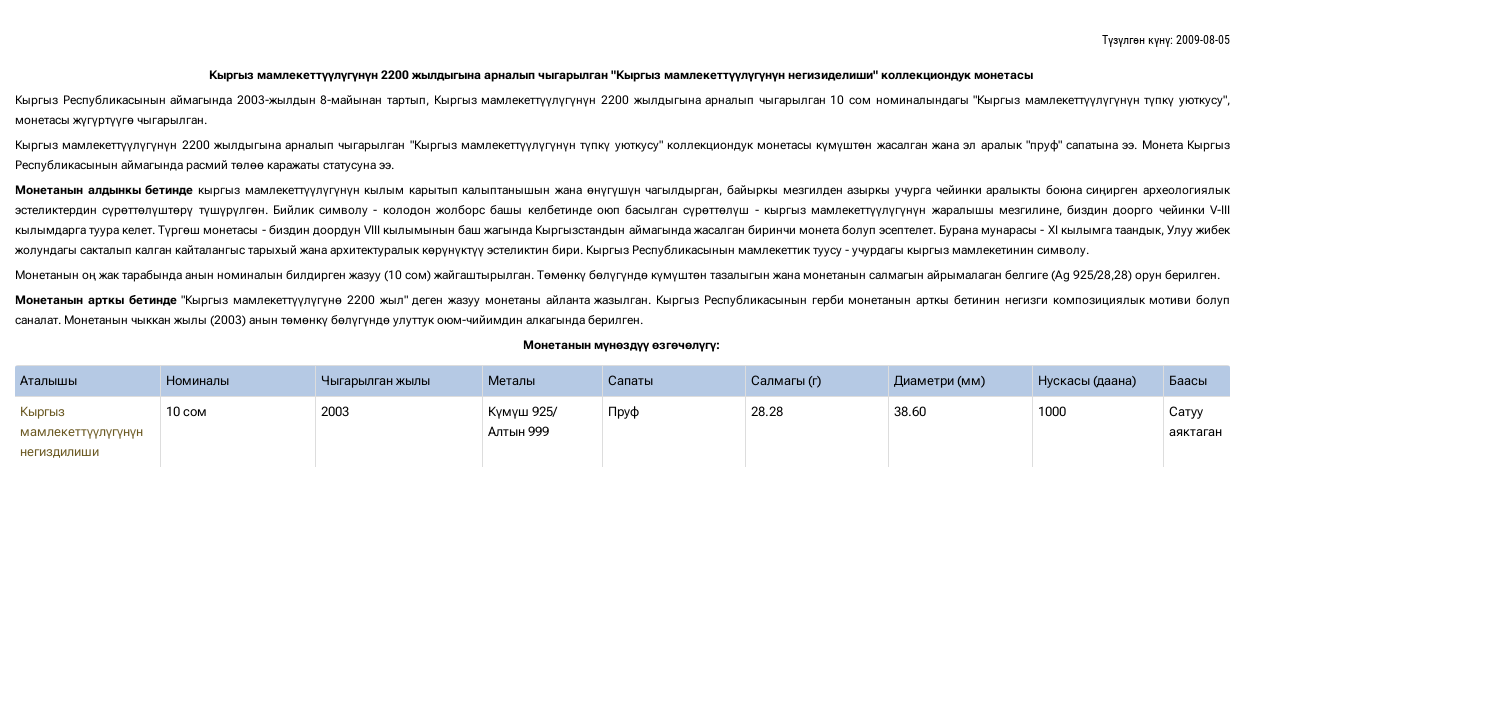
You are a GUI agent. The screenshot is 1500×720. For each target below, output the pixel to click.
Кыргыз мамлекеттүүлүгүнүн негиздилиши (81, 431)
